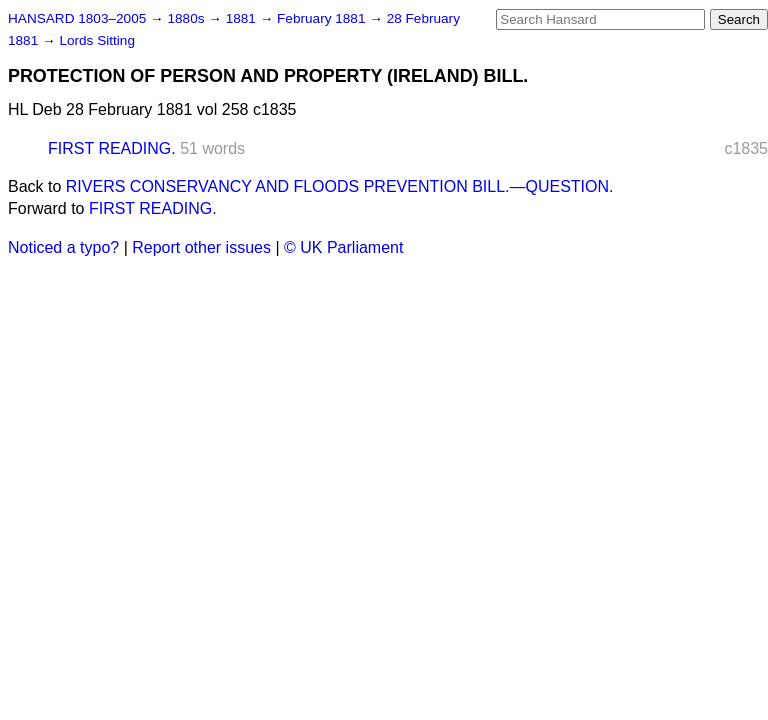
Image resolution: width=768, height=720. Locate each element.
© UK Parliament (343, 247)
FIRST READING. (112, 148)
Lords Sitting (97, 40)
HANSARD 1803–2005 (77, 18)
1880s (187, 18)
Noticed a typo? (63, 247)
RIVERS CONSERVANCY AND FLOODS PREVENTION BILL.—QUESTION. (340, 186)
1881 (243, 18)
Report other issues (201, 247)
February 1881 (323, 18)
